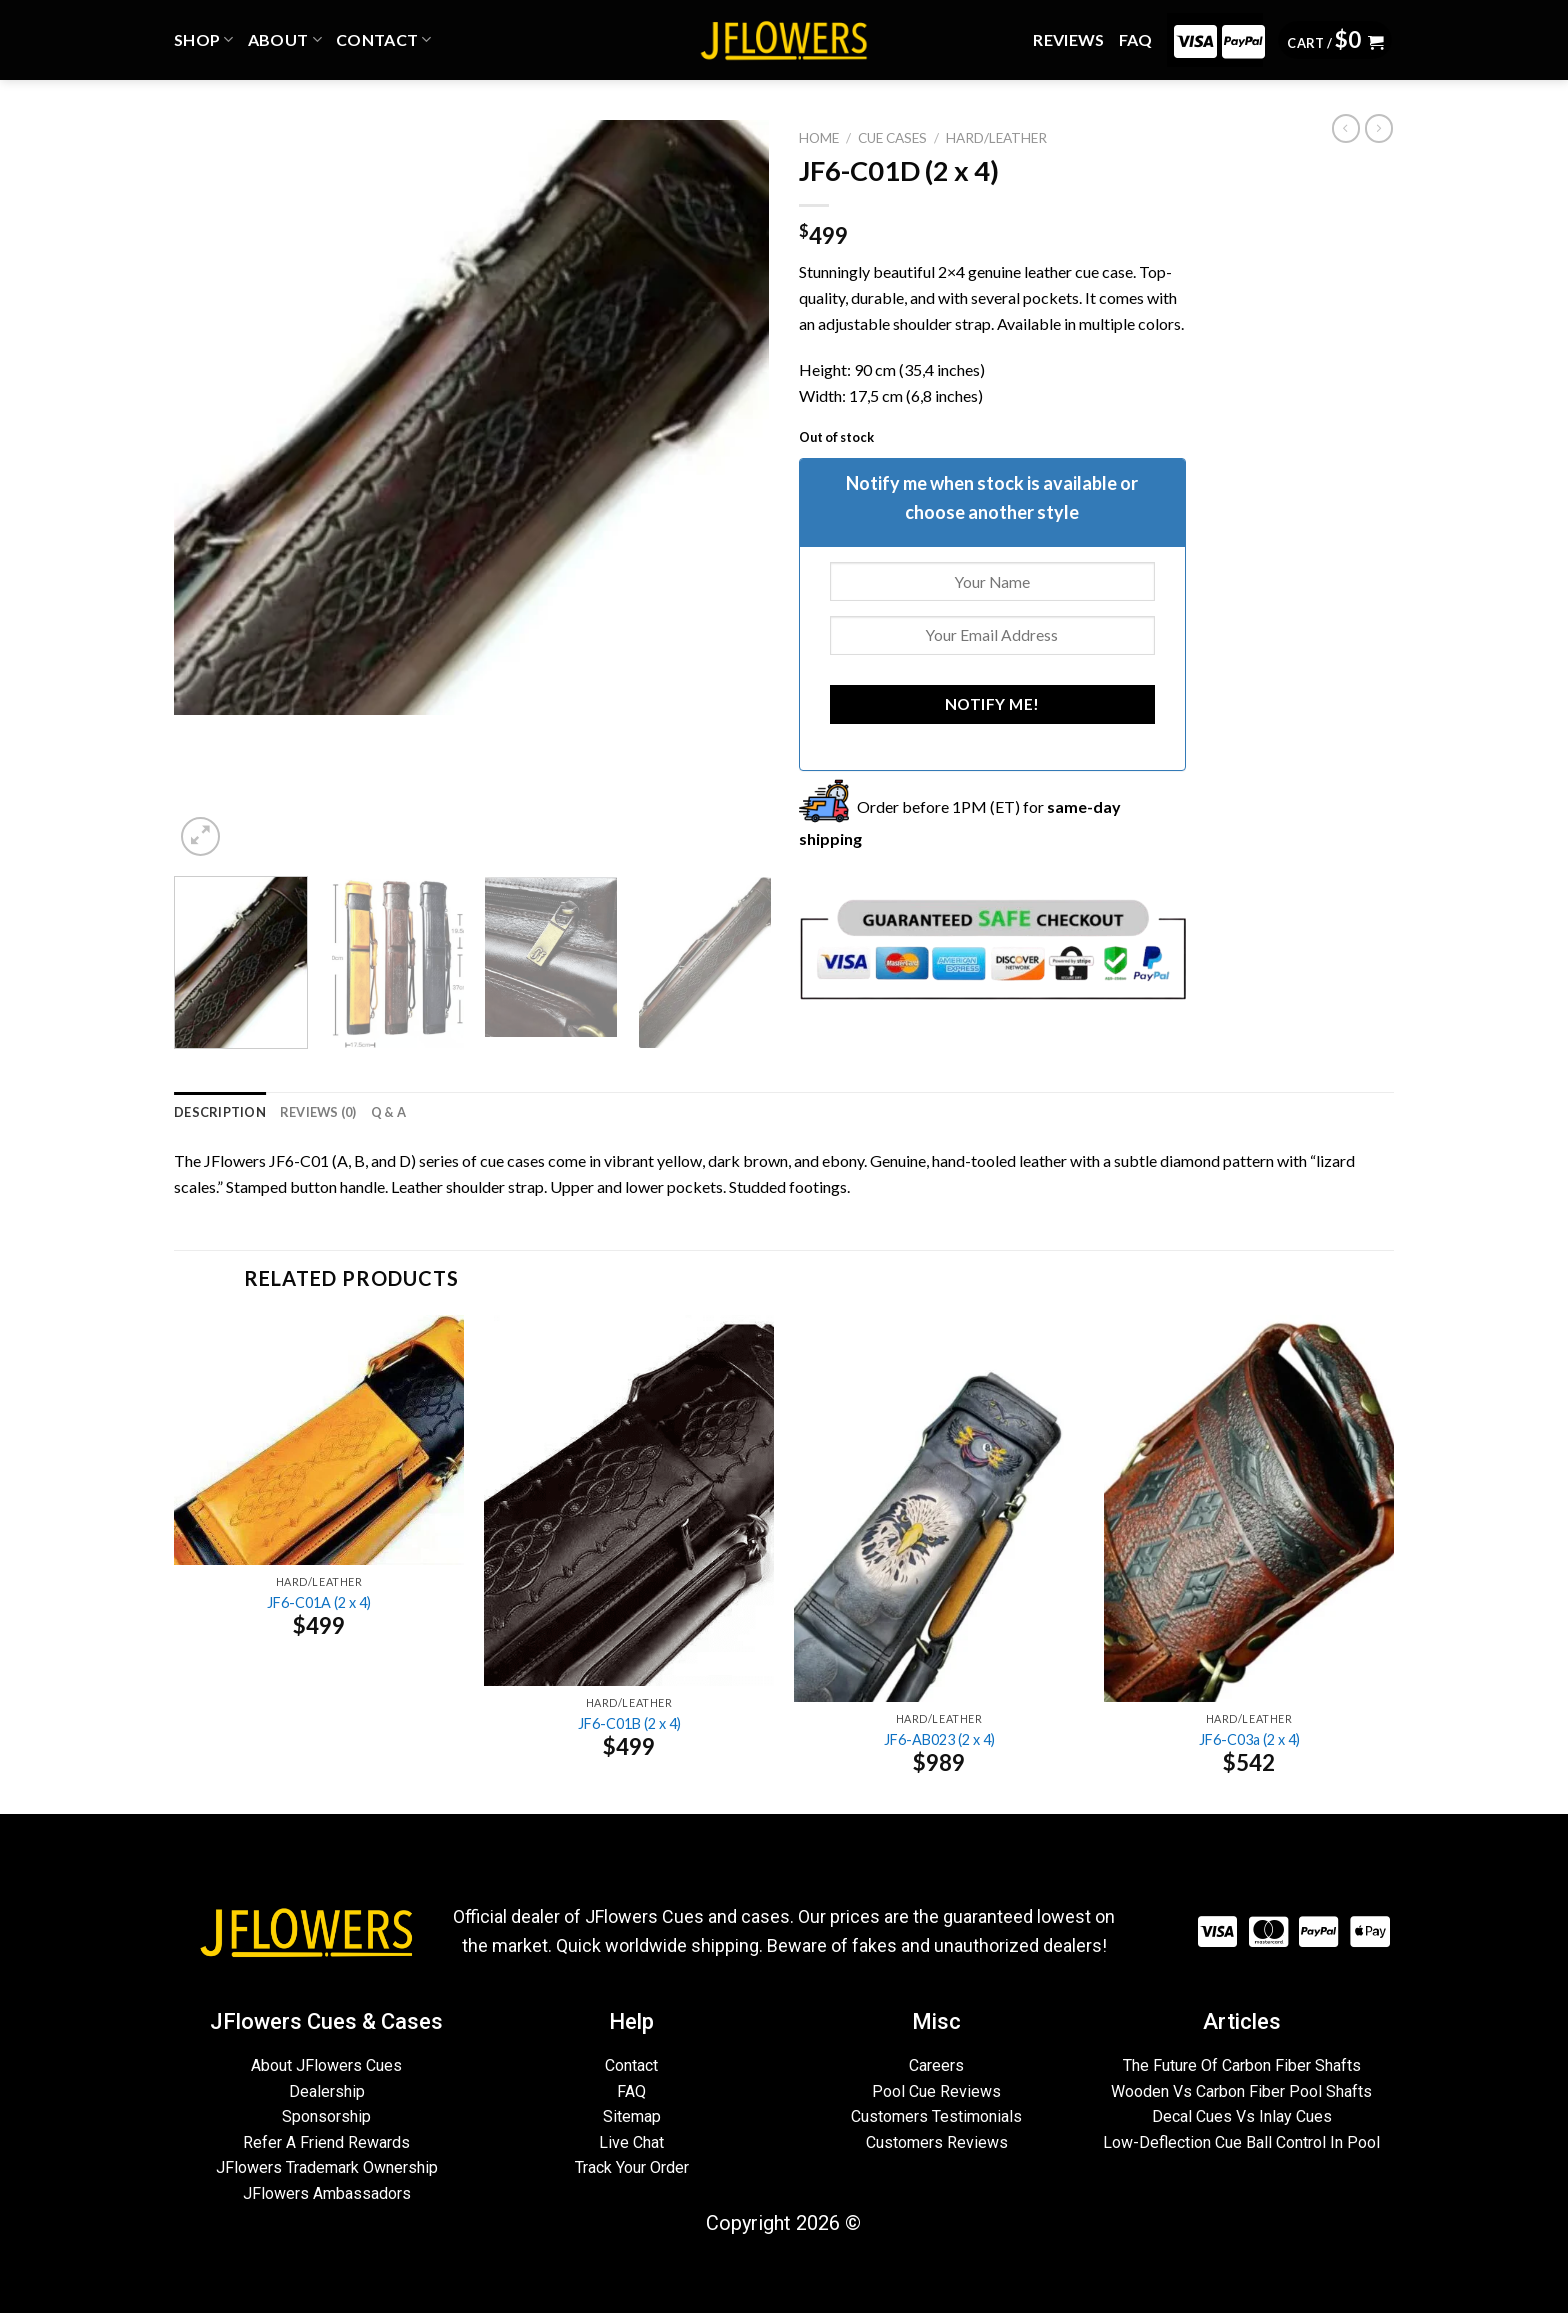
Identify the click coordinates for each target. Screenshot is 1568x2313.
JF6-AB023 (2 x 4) (939, 1739)
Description (220, 1112)
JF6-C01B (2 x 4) (629, 1723)
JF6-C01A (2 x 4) (319, 1602)
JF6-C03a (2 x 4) (1249, 1739)
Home (819, 138)
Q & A (388, 1112)
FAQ (1136, 39)
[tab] (220, 1112)
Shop (204, 40)
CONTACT (384, 40)
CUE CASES (892, 138)
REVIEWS (1068, 39)
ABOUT (285, 40)
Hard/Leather (996, 138)
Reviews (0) (318, 1112)
